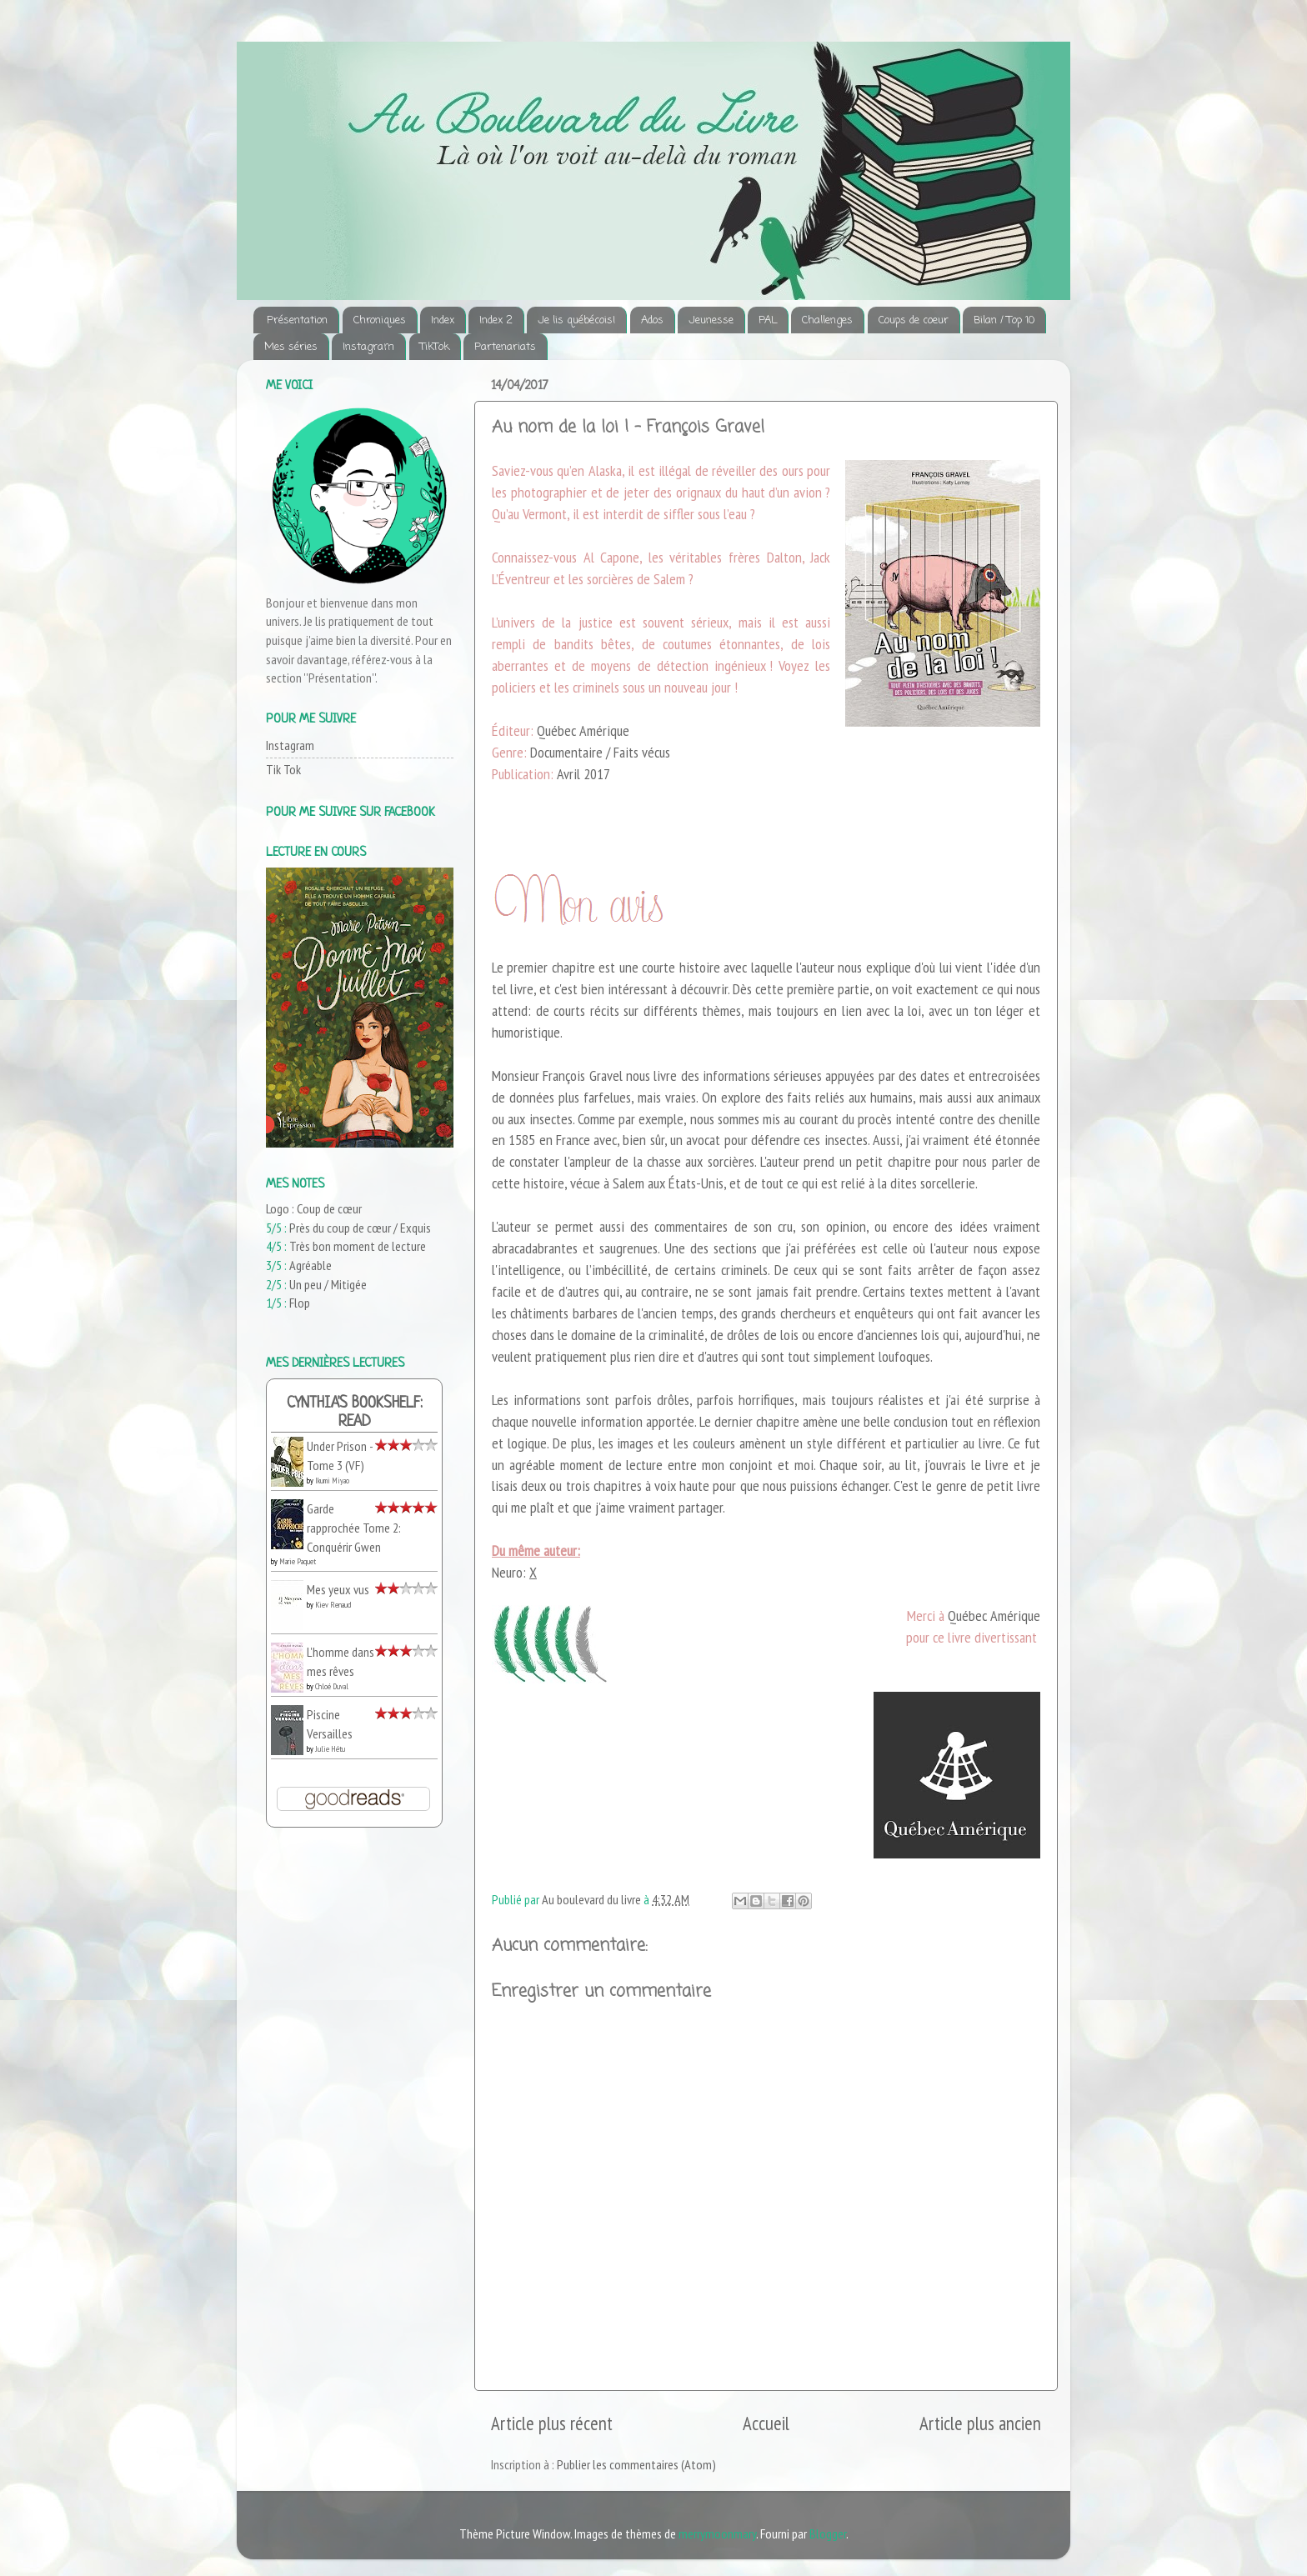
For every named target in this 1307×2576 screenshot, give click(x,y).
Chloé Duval (331, 1686)
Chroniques (379, 320)
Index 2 (496, 320)
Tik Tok (283, 769)
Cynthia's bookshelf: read (355, 1413)
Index (442, 320)
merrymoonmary (717, 2533)
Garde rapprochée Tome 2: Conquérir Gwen (354, 1527)
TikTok (434, 347)
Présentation (297, 320)
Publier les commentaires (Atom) (636, 2464)
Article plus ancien (980, 2423)
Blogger (827, 2533)
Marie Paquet (297, 1561)
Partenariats (505, 347)
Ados (652, 320)
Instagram (368, 347)
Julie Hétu (330, 1748)
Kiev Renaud (333, 1604)
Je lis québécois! (576, 320)
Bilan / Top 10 (1004, 320)
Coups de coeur (914, 320)
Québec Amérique (994, 1615)
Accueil (766, 2423)
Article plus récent (552, 2423)
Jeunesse (711, 320)
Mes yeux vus (338, 1589)
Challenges (827, 320)
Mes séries (291, 347)
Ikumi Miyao (332, 1480)
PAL (768, 320)
